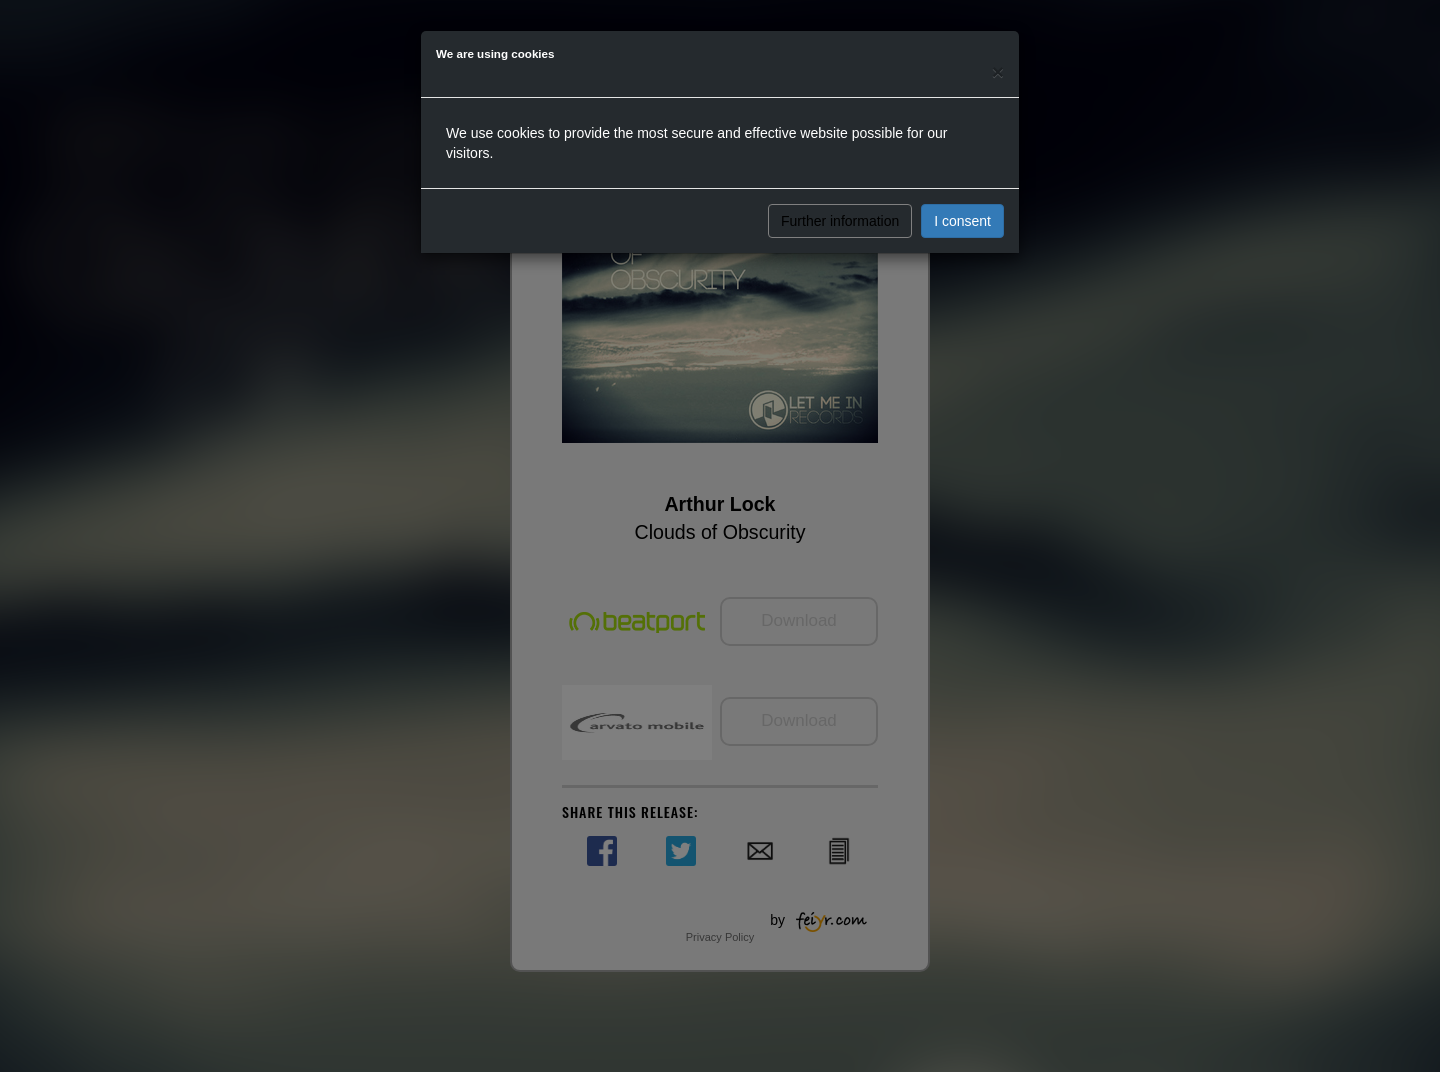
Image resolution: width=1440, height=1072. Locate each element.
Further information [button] (840, 221)
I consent (962, 221)
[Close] (998, 71)
